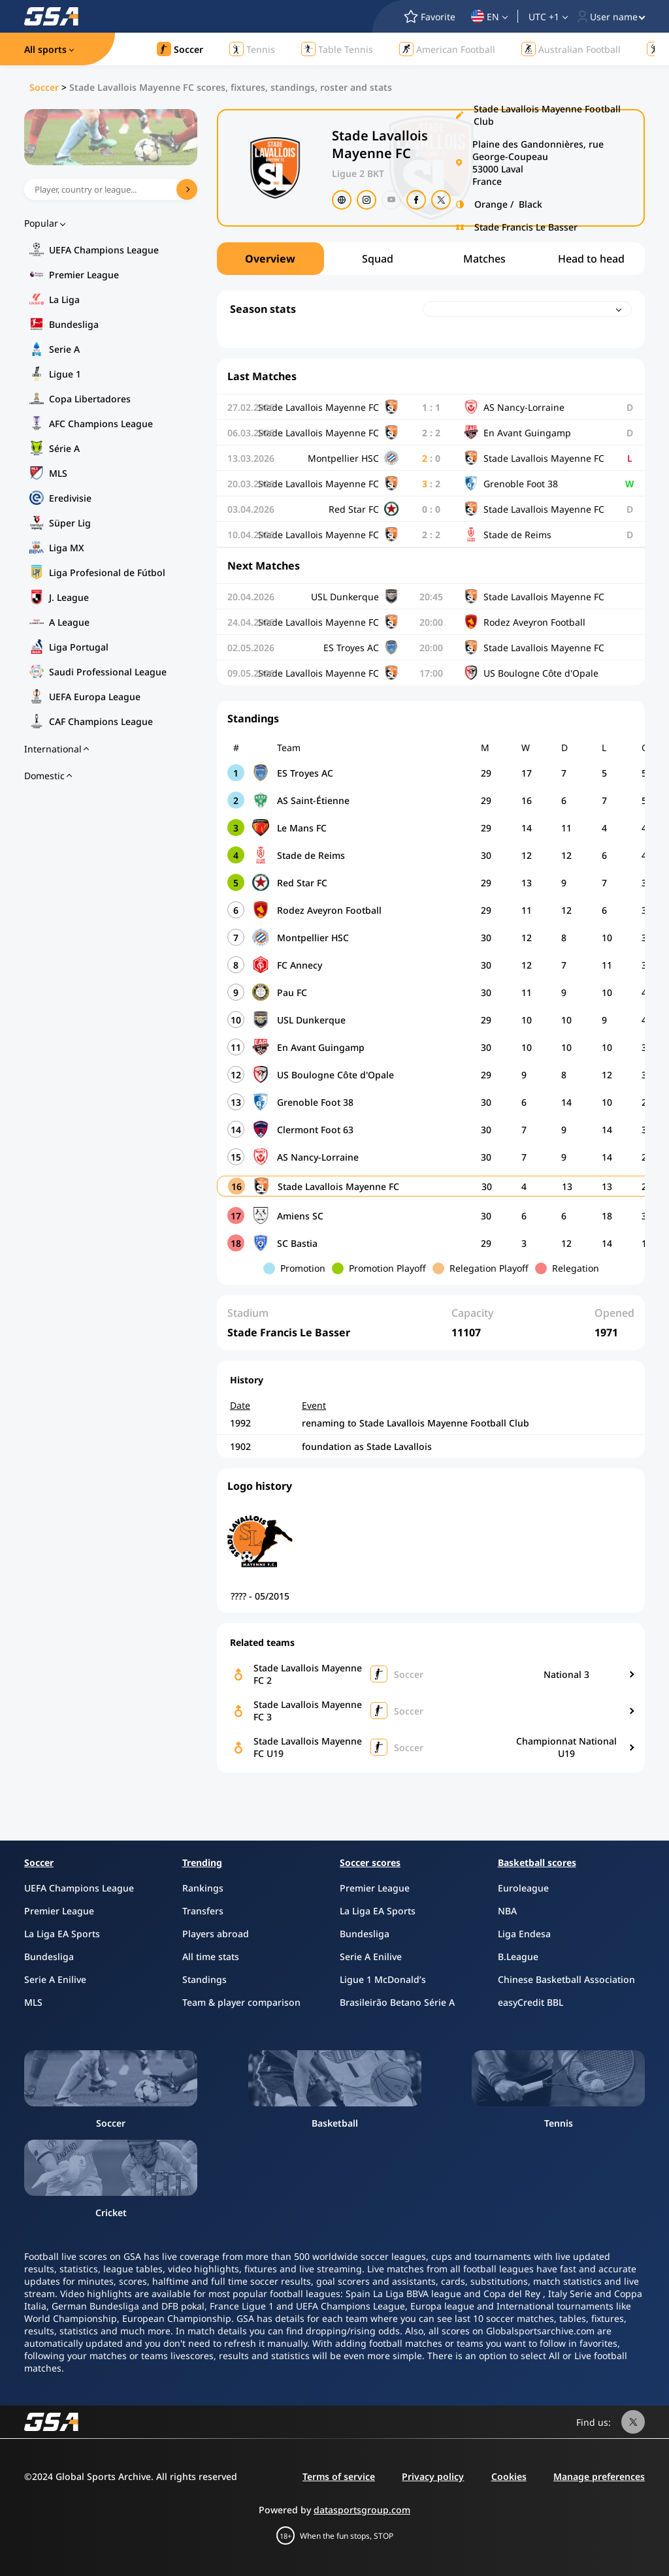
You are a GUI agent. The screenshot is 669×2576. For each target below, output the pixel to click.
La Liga (64, 299)
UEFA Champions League (104, 250)
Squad (377, 258)
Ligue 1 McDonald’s (383, 1979)
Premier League (84, 274)
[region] (431, 258)
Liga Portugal (78, 647)
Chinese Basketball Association (566, 1979)
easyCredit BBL (530, 2002)
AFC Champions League (101, 423)
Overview (270, 258)
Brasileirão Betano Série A (397, 2002)
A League (69, 622)
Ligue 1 (65, 374)
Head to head (591, 258)
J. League (69, 597)
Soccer (44, 87)
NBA (507, 1911)
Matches (484, 258)
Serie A (64, 349)
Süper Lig (70, 523)
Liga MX (66, 547)
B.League (518, 1956)
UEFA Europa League (94, 696)
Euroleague (523, 1888)
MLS (58, 473)
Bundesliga (74, 324)
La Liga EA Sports (62, 1933)
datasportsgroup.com (362, 2510)
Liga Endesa (524, 1933)
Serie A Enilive (55, 1979)
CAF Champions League (101, 721)
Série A (64, 448)
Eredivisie (70, 498)
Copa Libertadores (90, 399)
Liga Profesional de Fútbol (107, 572)
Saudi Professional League (108, 672)
